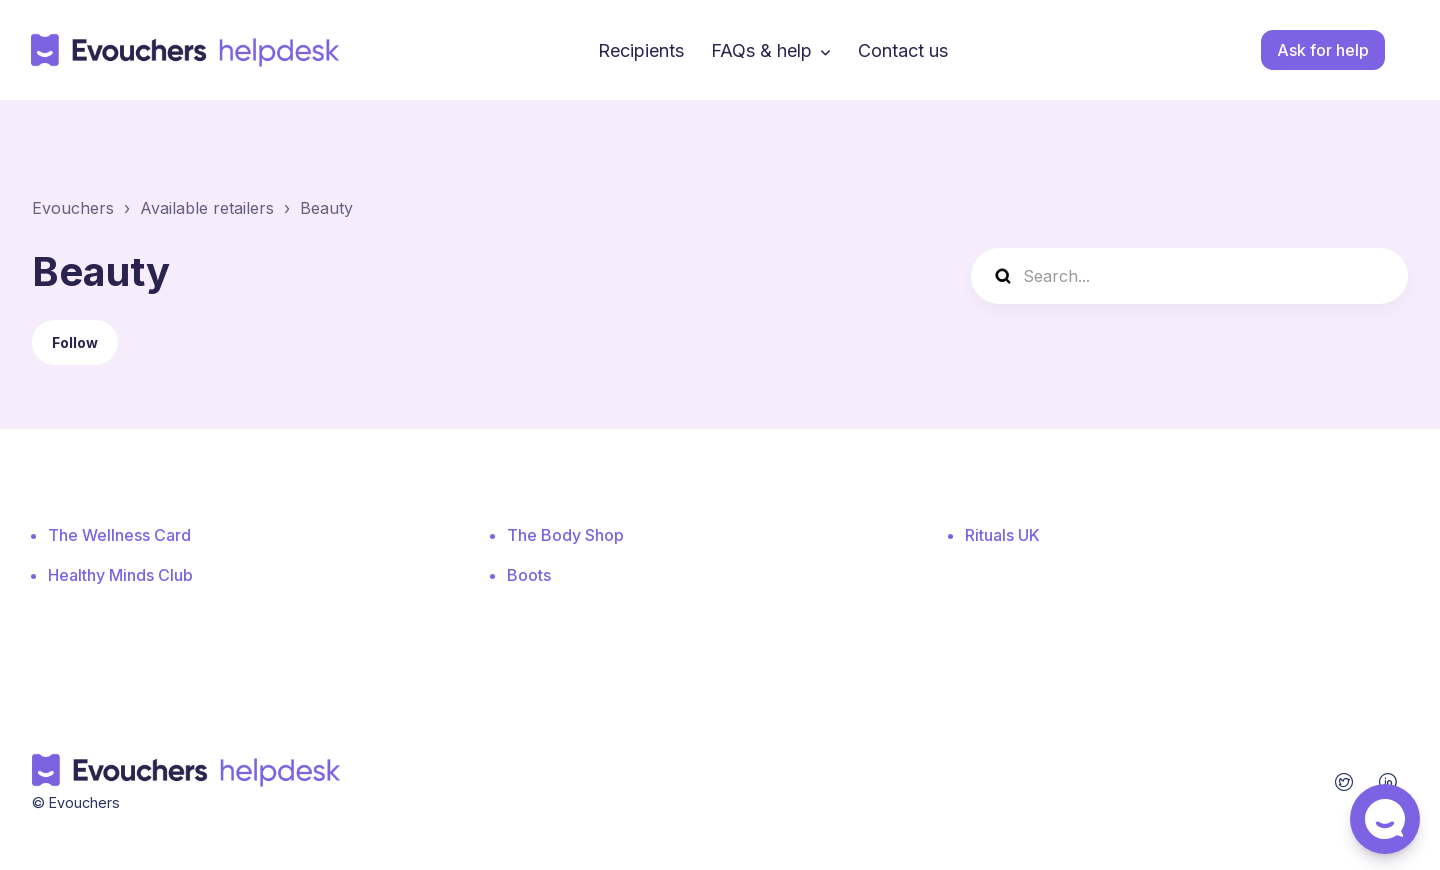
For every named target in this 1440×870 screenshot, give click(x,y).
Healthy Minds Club (120, 575)
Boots (529, 575)
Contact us (903, 50)
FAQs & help (761, 50)
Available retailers (207, 208)
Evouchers (73, 208)
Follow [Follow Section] (75, 342)
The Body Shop (565, 535)
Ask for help (1323, 50)
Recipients (641, 50)
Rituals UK (1002, 535)
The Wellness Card (119, 535)
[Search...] (1189, 276)
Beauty (326, 208)
